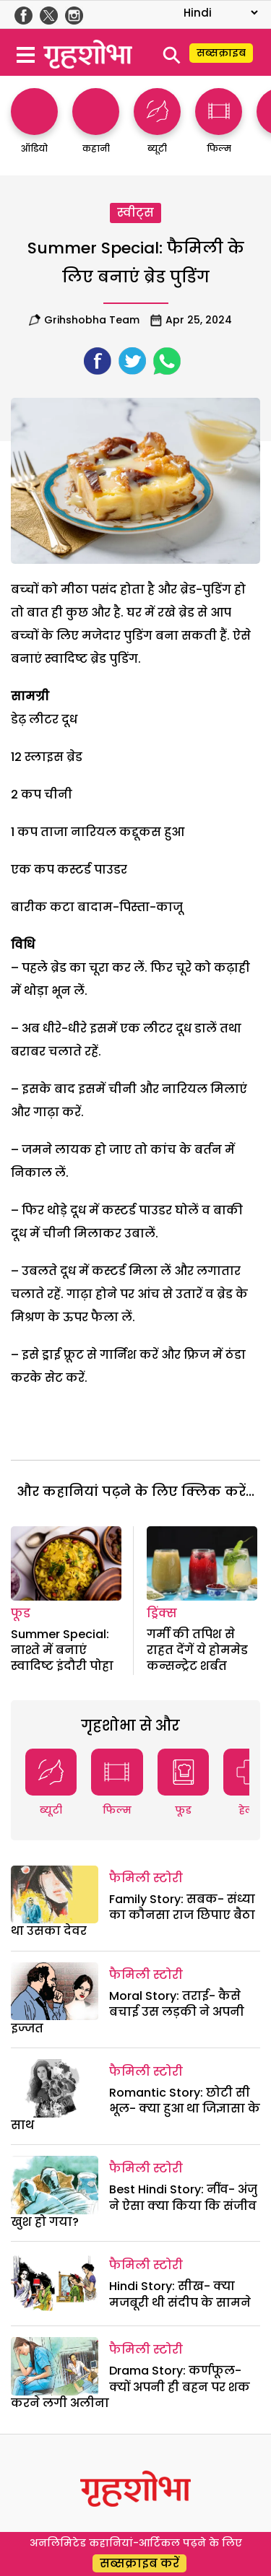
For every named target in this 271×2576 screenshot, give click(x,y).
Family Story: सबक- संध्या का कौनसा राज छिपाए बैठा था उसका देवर (133, 1915)
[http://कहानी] (95, 128)
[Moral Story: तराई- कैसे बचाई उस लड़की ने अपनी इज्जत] (54, 1991)
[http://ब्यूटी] (157, 128)
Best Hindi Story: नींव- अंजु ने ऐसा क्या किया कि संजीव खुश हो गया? (134, 2205)
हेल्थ (248, 1810)
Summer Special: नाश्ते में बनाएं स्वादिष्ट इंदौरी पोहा (62, 1650)
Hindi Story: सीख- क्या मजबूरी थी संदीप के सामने (180, 2294)
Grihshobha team (91, 320)
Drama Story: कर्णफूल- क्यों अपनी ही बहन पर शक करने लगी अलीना (130, 2386)
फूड (20, 1613)
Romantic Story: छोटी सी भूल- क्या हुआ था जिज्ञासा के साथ (135, 2108)
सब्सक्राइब (221, 52)
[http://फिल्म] (218, 128)
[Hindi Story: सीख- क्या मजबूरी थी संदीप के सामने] (54, 2281)
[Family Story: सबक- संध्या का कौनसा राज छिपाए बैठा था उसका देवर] (54, 1894)
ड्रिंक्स (162, 1613)
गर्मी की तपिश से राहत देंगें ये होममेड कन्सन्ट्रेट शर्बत (197, 1650)
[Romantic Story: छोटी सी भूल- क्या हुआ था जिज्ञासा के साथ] (54, 2088)
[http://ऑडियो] (34, 128)
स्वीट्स (135, 212)
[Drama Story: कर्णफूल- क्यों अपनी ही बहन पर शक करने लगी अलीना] (54, 2366)
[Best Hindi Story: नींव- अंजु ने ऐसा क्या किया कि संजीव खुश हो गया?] (54, 2185)
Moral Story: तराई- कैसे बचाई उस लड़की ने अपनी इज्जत (127, 2012)
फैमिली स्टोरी (146, 1878)
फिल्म (117, 1810)
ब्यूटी (51, 1810)
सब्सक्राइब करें (139, 2563)
